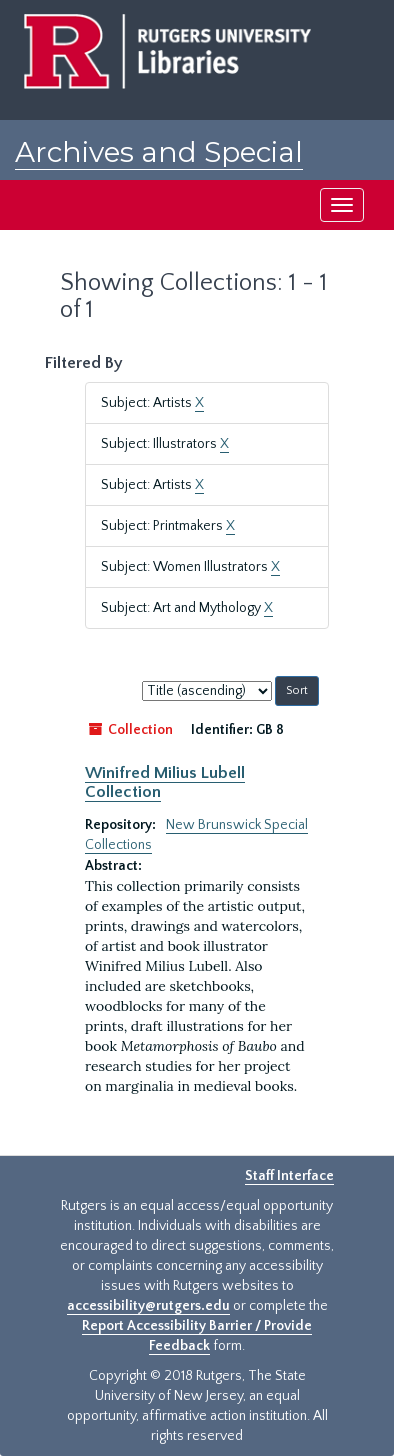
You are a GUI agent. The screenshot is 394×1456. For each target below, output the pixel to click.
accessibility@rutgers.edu (148, 1306)
